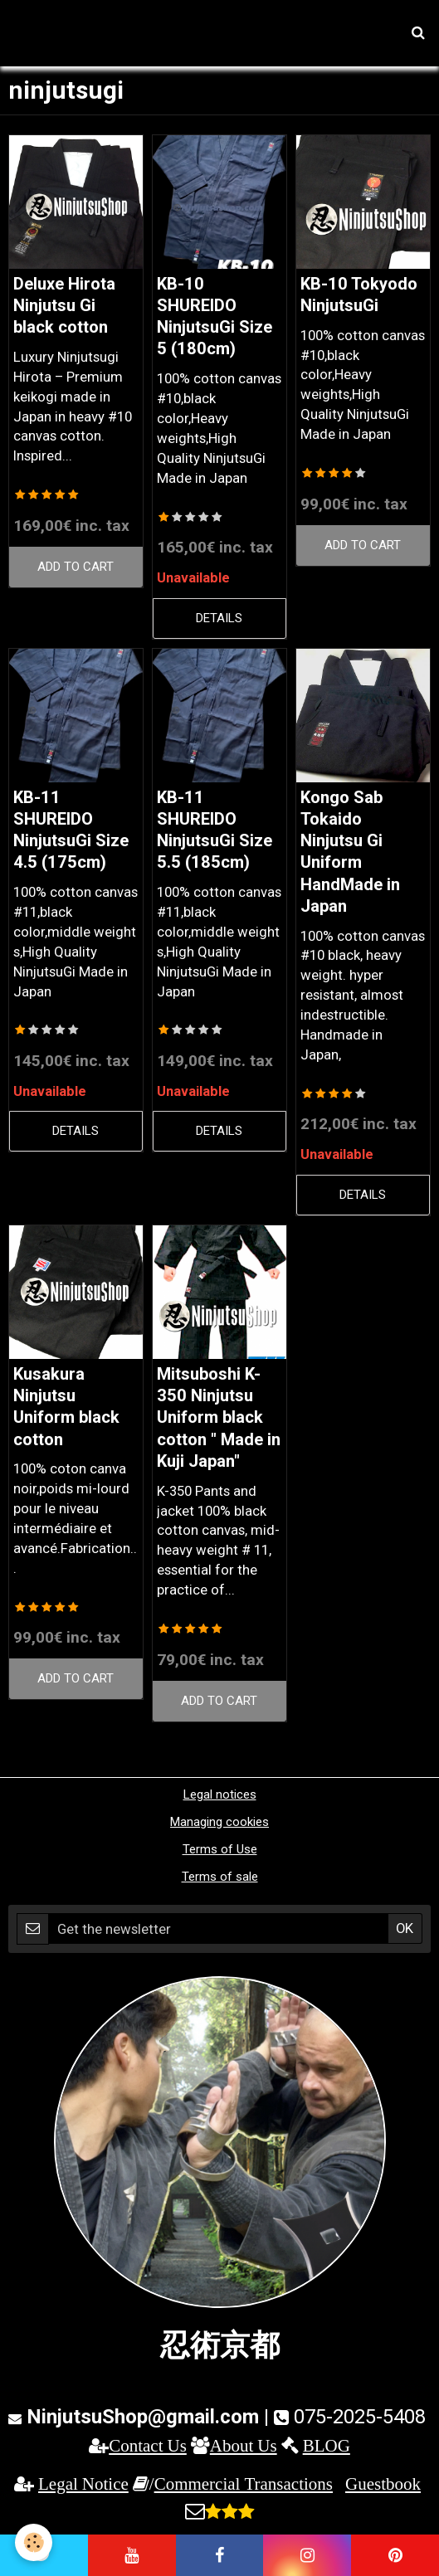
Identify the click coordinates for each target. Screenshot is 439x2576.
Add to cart (75, 566)
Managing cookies (219, 1821)
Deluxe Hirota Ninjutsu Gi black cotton (64, 306)
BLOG (326, 2445)
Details (219, 618)
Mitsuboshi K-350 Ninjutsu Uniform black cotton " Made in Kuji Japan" (218, 1417)
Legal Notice (83, 2483)
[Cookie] (33, 2542)
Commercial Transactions (243, 2483)
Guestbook (383, 2483)
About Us (243, 2445)
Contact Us (148, 2445)
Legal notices (219, 1794)
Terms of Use (220, 1849)
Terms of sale (220, 1876)
